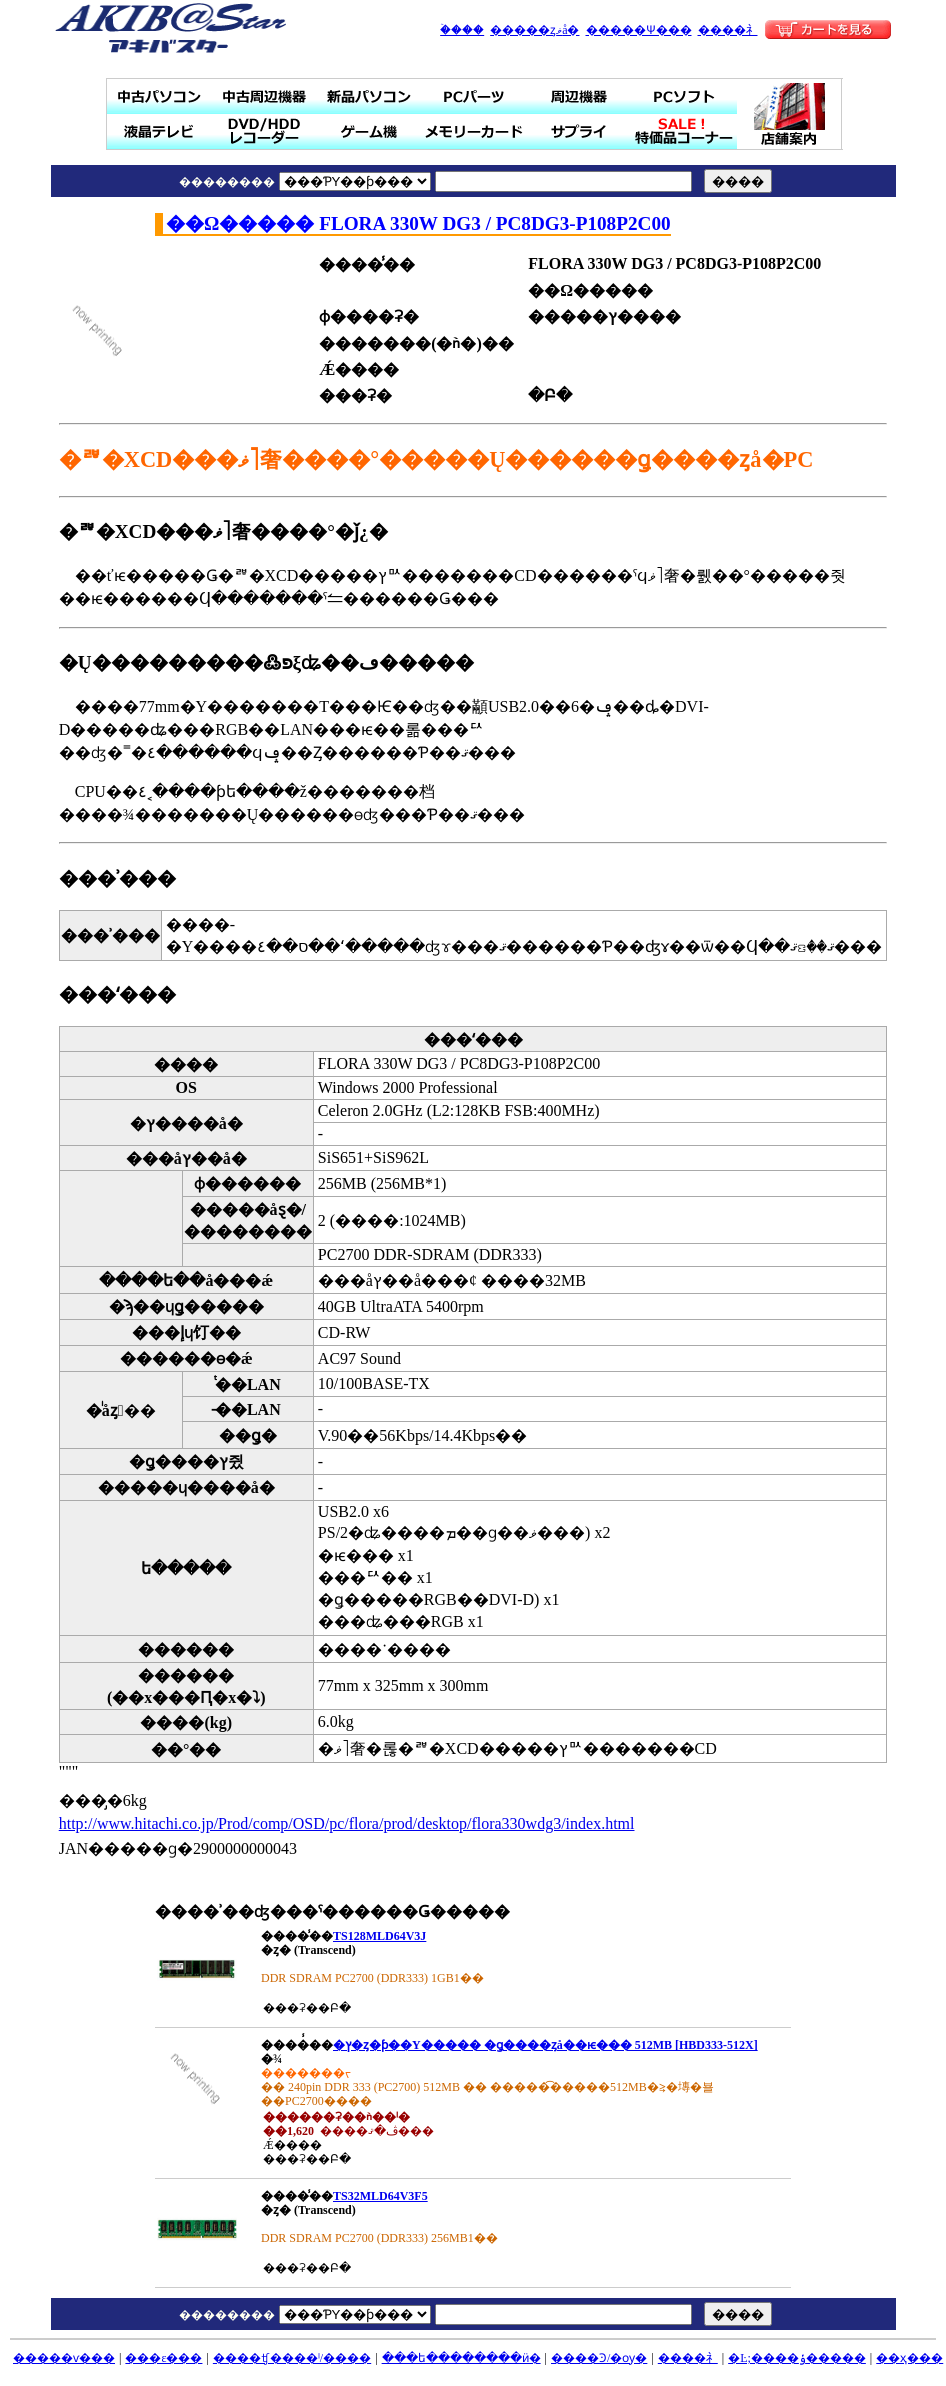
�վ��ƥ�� (159, 131)
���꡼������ (474, 131)
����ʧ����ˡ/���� (292, 2358)
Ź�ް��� (790, 114)
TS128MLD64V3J (379, 1936)
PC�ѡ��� (474, 96)
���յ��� (579, 96)
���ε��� (163, 2358)
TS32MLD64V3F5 (380, 2196)
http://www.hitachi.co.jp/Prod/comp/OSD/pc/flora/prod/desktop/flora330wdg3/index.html (347, 1823)
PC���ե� (684, 96)
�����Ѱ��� (639, 30)
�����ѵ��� (64, 2358)
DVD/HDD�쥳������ (264, 131)
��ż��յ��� (264, 96)
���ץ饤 (579, 131)
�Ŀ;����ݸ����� (797, 2358)
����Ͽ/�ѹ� (599, 2358)
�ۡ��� (462, 30)
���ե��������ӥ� (461, 2358)
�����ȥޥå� (534, 30)
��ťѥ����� (159, 96)
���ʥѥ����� (369, 96)
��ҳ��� (909, 2358)
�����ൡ (369, 131)
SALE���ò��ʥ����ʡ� (684, 131)
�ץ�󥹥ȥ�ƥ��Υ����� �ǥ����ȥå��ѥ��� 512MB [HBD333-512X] (545, 2045)
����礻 (728, 30)
